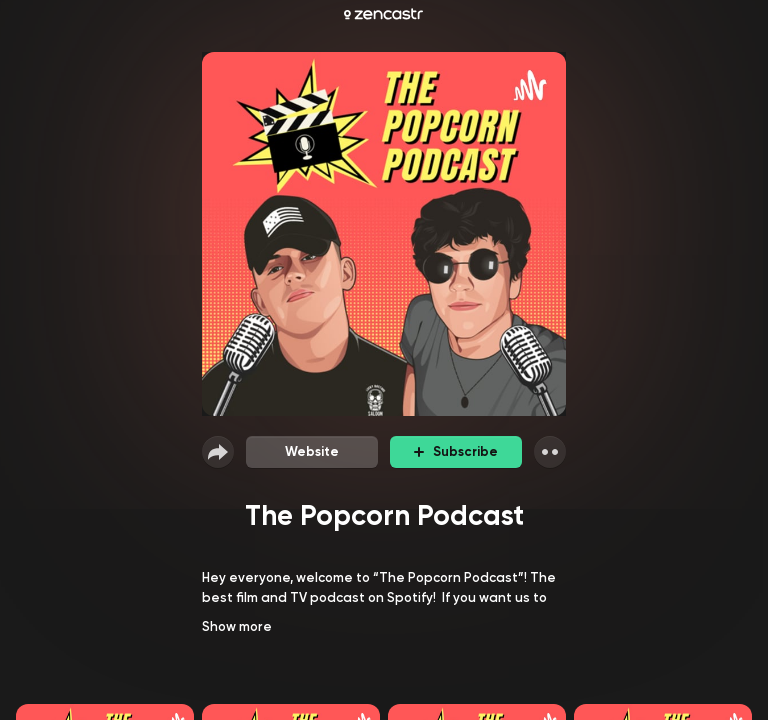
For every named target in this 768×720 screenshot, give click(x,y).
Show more (237, 626)
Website (312, 451)
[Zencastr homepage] (383, 14)
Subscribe (456, 451)
